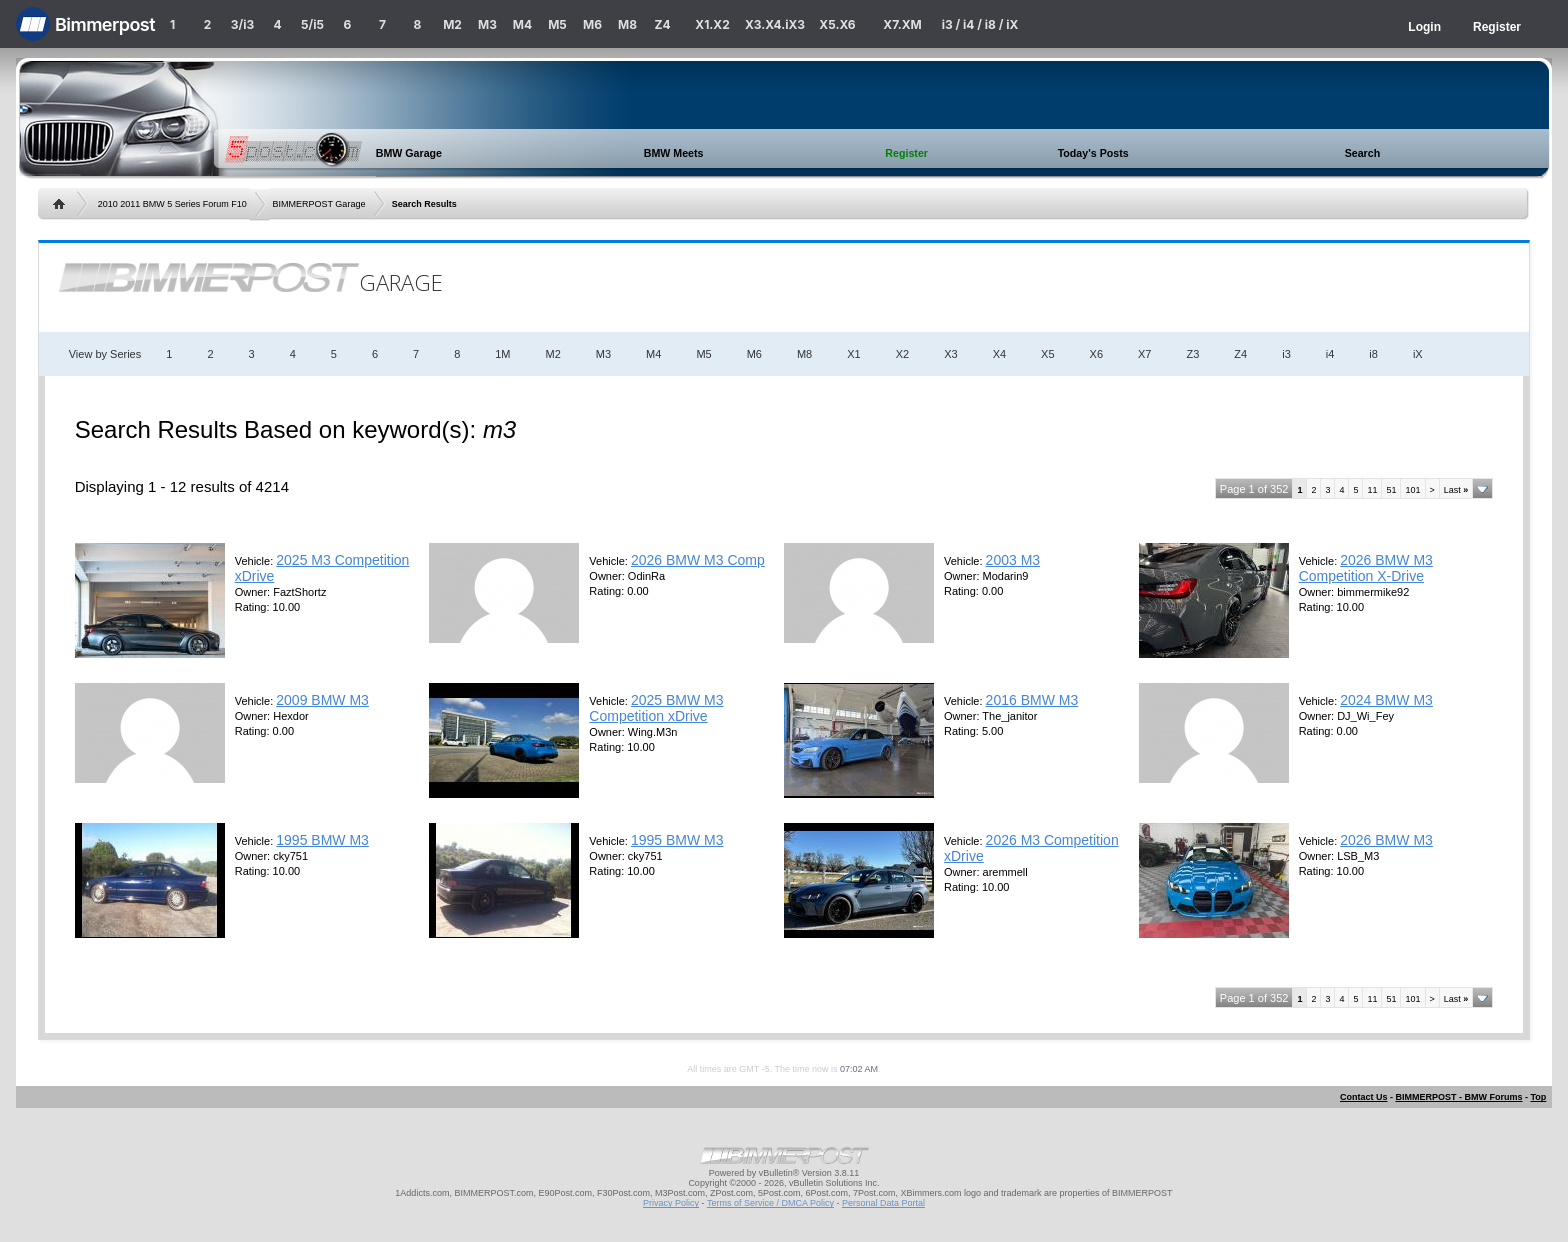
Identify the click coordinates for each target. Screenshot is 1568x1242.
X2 (902, 354)
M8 (627, 24)
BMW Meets (674, 153)
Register (1497, 27)
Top (1538, 1097)
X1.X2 (712, 24)
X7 (1144, 354)
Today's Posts (1093, 153)
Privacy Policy (671, 1203)
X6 (1096, 354)
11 (1372, 490)
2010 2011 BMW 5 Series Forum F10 (172, 204)
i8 (1373, 354)
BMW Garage (409, 153)
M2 (452, 24)
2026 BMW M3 (1386, 840)
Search (1363, 153)
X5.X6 (837, 24)
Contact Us (1364, 1097)
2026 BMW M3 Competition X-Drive (1366, 568)
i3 (1286, 354)
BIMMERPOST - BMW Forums (1458, 1097)
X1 (853, 354)
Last (1456, 490)
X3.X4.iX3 (775, 24)
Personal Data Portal (883, 1203)
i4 (1330, 354)
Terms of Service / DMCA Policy (770, 1203)
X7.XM (902, 24)
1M (502, 354)
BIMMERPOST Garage (319, 204)
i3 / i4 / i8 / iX (980, 24)
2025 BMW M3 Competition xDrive (656, 708)
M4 (522, 24)
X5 (1047, 354)
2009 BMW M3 (322, 700)
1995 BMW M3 (322, 840)
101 (1412, 490)
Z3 (1193, 354)
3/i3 (242, 24)
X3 (950, 354)
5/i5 (312, 24)
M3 (487, 24)
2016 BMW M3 (1032, 700)
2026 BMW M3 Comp (698, 560)
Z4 (662, 24)
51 (1391, 490)
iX (1418, 354)
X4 (999, 354)
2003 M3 (1013, 560)
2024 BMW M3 (1386, 700)
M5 (557, 24)
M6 (592, 24)
